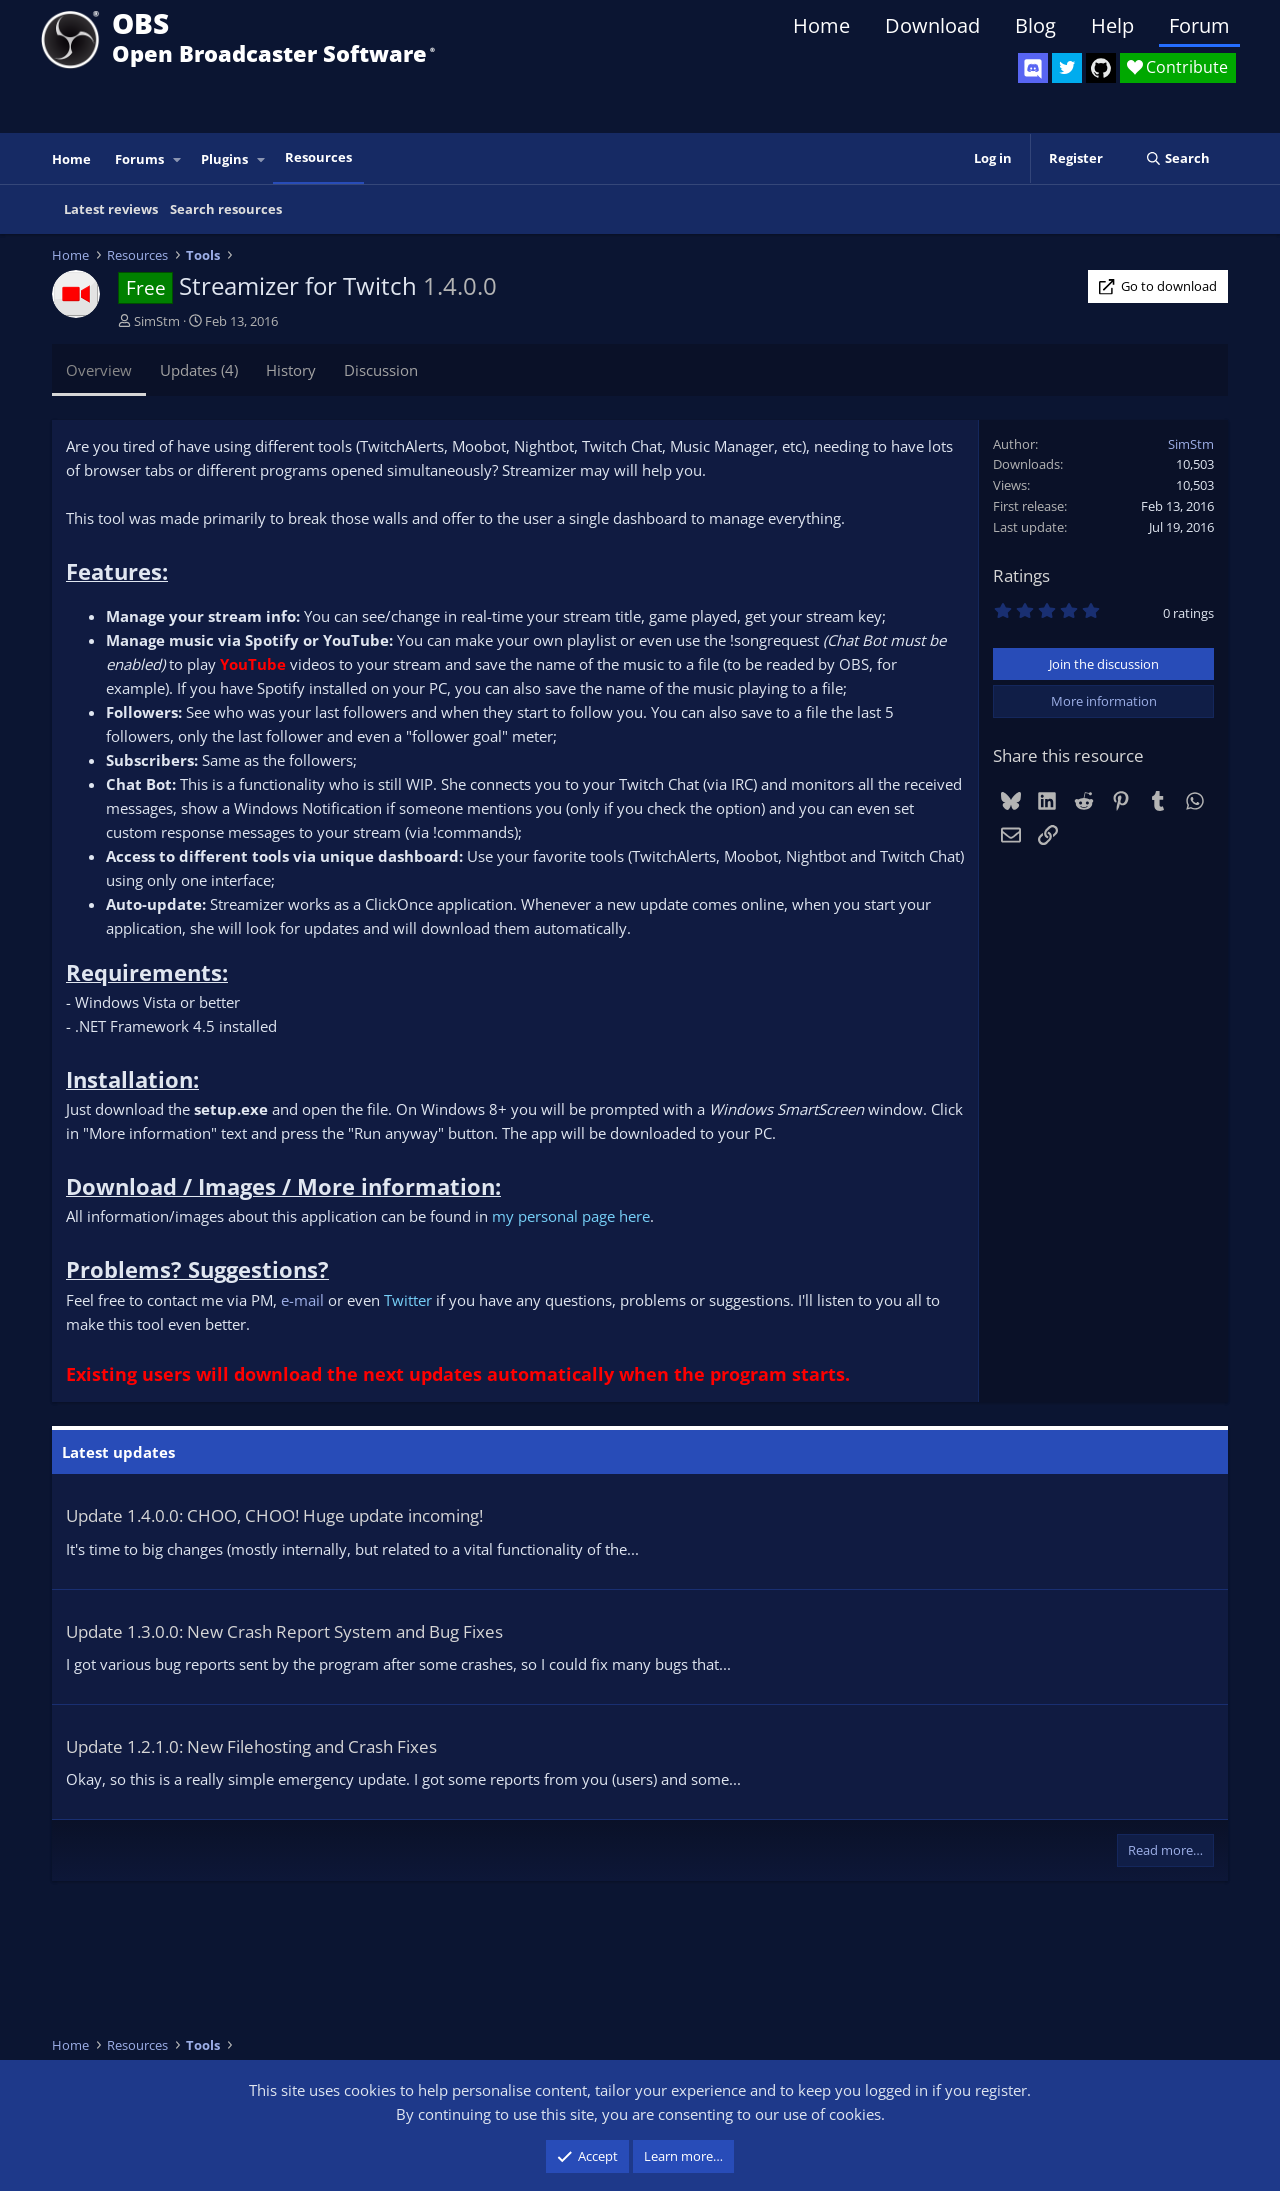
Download (932, 25)
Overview (99, 370)
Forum (1199, 25)
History (291, 370)
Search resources (226, 209)
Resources (318, 157)
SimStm (157, 321)
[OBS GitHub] (1101, 68)
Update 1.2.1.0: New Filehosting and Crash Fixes (251, 1746)
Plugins (224, 159)
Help (1112, 25)
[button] (178, 159)
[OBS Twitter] (1067, 68)
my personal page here (571, 1216)
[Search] (1177, 158)
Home (821, 25)
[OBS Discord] (1033, 68)
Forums (139, 159)
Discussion (381, 370)
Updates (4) (199, 370)
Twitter (410, 1300)
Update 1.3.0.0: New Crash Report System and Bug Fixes (284, 1631)
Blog (1035, 25)
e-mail (302, 1300)
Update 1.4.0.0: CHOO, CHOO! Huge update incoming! (274, 1515)
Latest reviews (111, 209)
